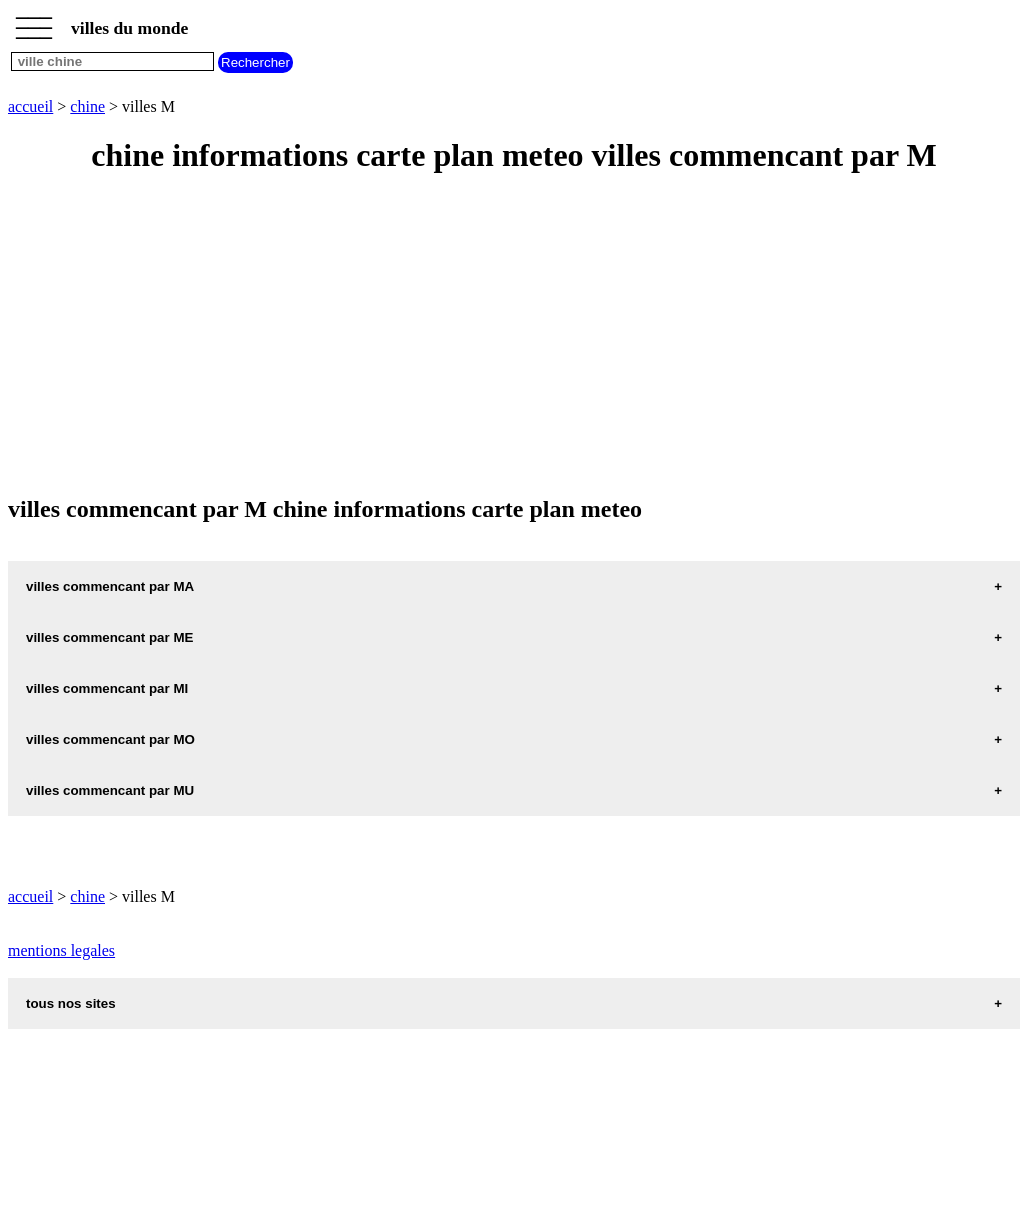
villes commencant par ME (109, 637)
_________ (34, 22)
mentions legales (61, 950)
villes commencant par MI (107, 688)
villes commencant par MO (110, 739)
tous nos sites (71, 1003)
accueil (30, 106)
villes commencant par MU (110, 790)
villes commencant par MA (110, 586)
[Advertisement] (514, 336)
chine (87, 106)
